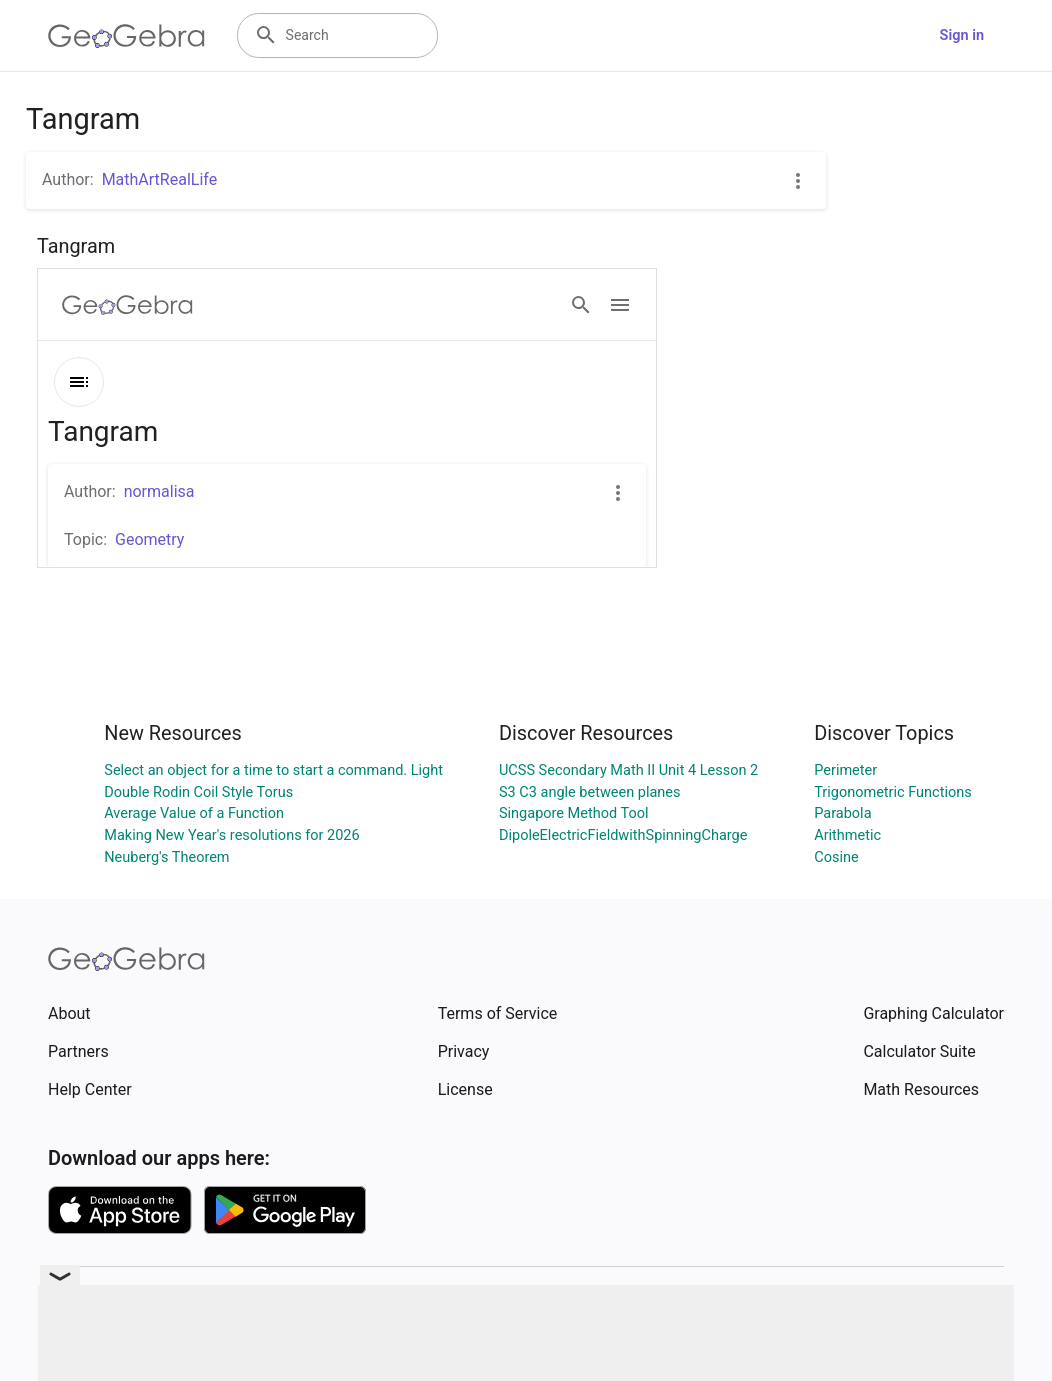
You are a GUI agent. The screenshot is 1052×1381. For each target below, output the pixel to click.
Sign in (962, 35)
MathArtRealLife (160, 179)
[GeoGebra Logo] (126, 36)
